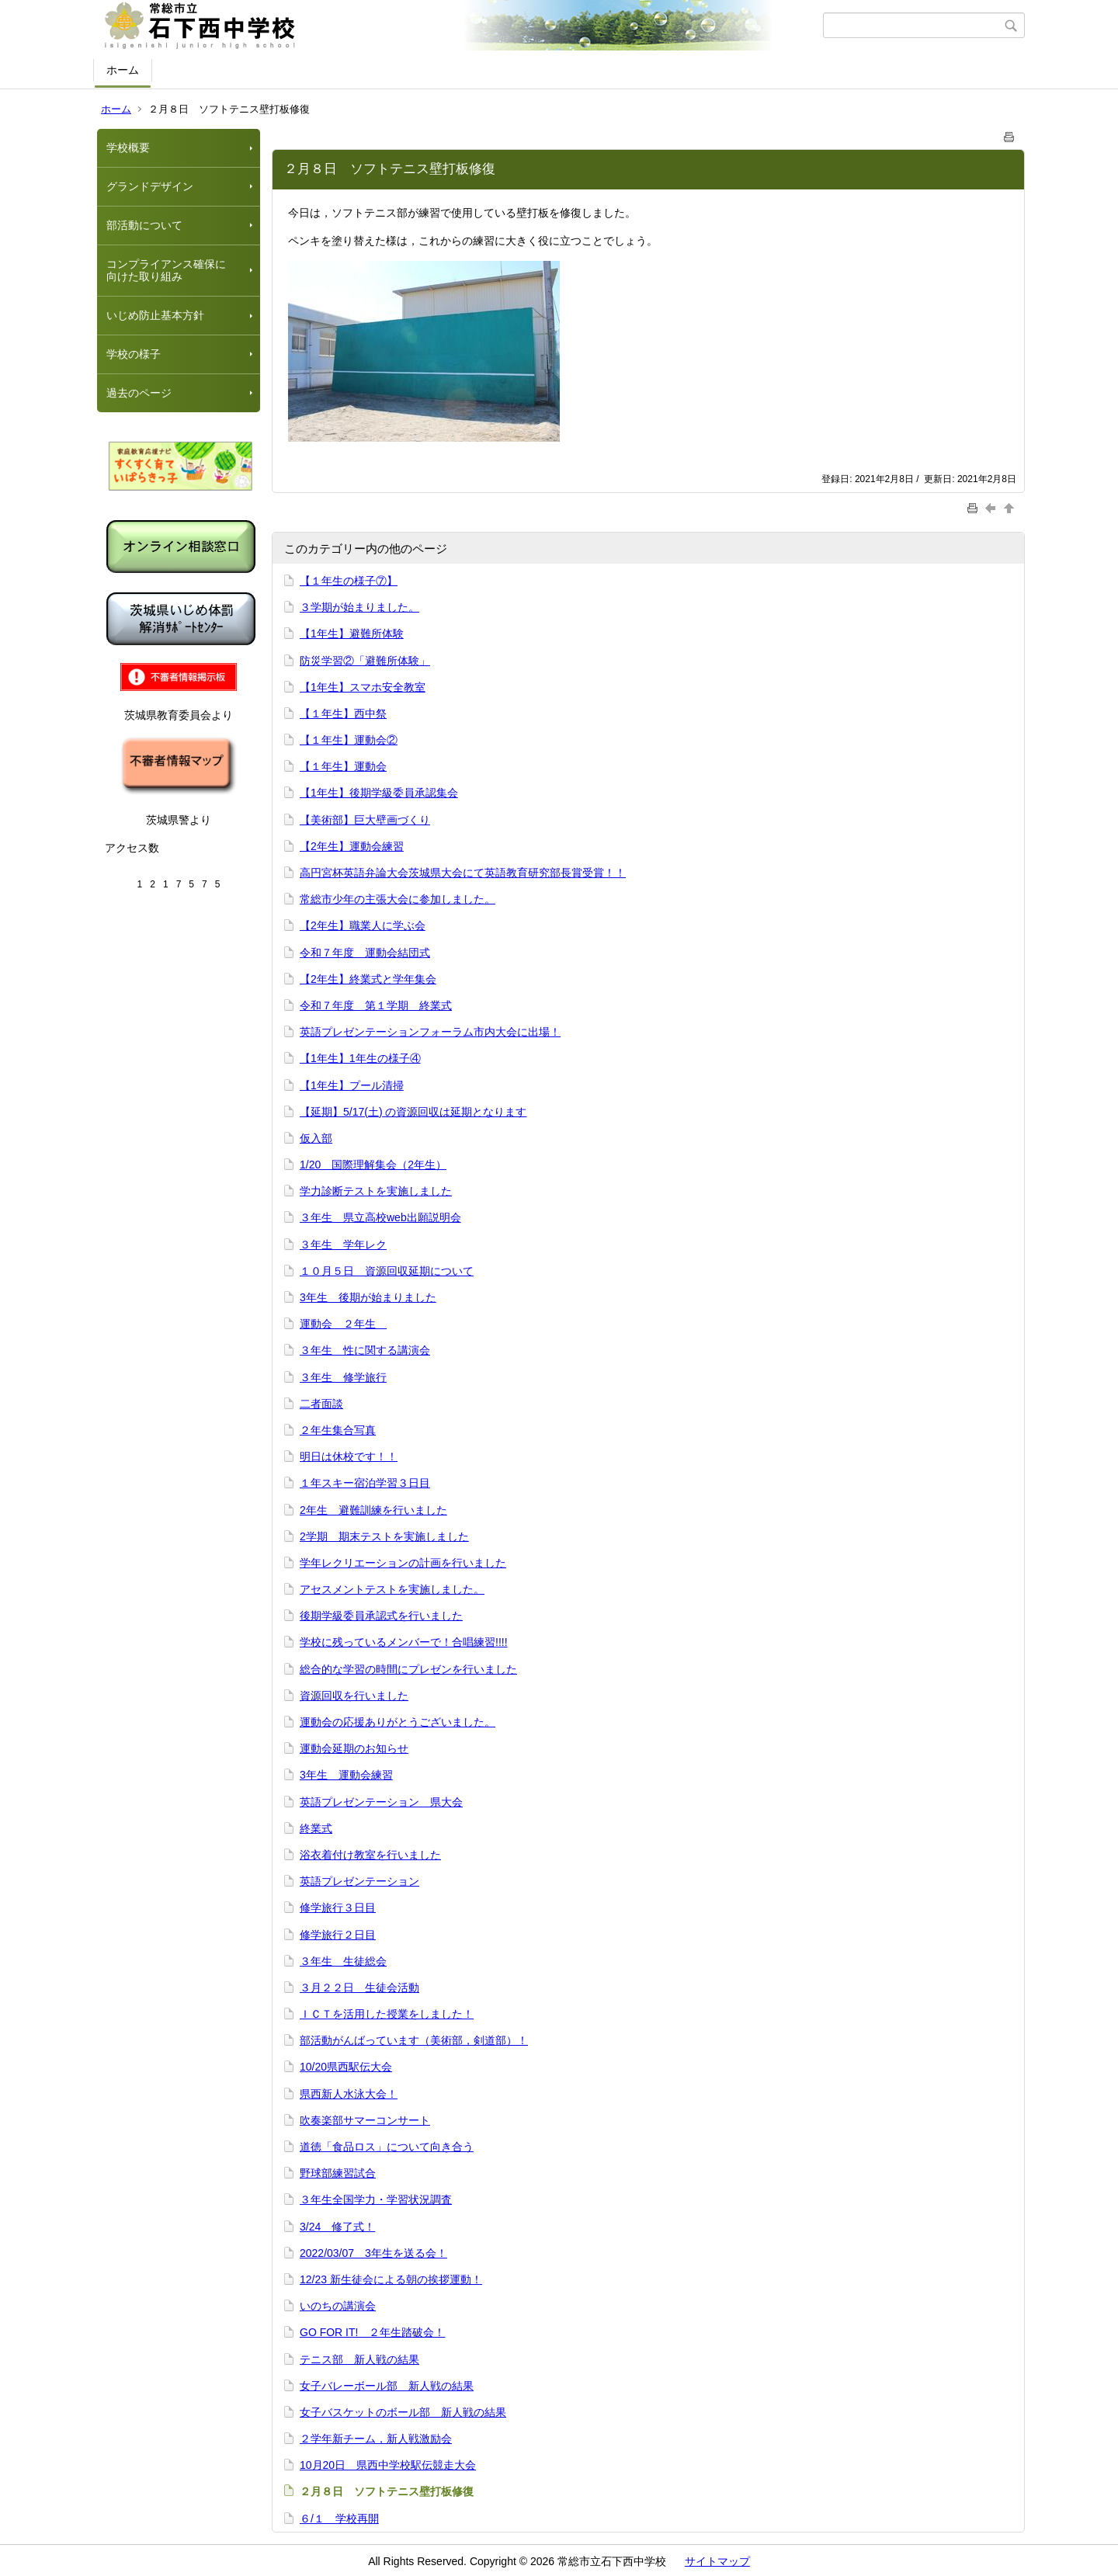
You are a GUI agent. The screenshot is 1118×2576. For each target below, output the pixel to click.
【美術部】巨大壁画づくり (365, 820)
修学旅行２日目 (338, 1935)
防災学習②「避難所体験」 (365, 660)
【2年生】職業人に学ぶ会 (362, 925)
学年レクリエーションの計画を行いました (403, 1563)
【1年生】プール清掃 (352, 1085)
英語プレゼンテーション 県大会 (381, 1802)
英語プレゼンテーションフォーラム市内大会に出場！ (430, 1032)
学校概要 (128, 147)
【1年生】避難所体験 (352, 633)
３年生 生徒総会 (343, 1961)
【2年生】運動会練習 (352, 846)
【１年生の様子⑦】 (349, 581)
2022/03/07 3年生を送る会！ (373, 2253)
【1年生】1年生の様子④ (360, 1058)
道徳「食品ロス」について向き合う (387, 2146)
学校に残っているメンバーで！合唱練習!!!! (404, 1642)
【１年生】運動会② (349, 740)
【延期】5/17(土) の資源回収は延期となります (413, 1112)
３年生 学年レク (343, 1244)
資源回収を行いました (354, 1695)
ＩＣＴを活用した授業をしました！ (387, 2014)
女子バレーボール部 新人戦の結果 (387, 2386)
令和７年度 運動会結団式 (365, 952)
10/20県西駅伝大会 (346, 2066)
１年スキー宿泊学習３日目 (365, 1483)
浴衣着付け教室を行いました (370, 1855)
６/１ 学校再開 (339, 2518)
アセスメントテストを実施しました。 (392, 1589)
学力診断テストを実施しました (376, 1191)
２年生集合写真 (338, 1430)
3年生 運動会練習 (346, 1775)
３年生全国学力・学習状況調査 (376, 2199)
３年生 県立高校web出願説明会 (380, 1217)
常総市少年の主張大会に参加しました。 (397, 899)
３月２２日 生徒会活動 (359, 1987)
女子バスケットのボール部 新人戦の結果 (403, 2412)
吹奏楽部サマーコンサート (365, 2120)
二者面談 (321, 1403)
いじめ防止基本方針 (155, 315)
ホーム (122, 70)
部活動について (144, 225)
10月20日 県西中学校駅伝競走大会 (388, 2465)
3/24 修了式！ (337, 2226)
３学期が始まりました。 (359, 607)
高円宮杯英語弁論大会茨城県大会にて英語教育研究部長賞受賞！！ (463, 872)
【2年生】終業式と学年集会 (368, 979)
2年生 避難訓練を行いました (373, 1510)
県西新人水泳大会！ (349, 2094)
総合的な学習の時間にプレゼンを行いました (408, 1669)
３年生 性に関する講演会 (365, 1350)
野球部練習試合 (338, 2173)
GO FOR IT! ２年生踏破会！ (372, 2332)
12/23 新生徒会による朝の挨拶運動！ (391, 2279)
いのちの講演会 (338, 2306)
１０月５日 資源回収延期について (387, 1271)
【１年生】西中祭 (343, 713)
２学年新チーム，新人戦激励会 (376, 2438)
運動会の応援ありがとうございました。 (397, 1722)
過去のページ (139, 393)
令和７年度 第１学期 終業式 (376, 1005)
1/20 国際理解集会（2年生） (373, 1164)
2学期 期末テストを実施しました (384, 1536)
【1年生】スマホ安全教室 (362, 687)
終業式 (316, 1828)
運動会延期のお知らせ (354, 1748)
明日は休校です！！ (349, 1456)
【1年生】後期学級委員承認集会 (379, 792)
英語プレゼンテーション (359, 1881)
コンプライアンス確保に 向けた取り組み (171, 270)
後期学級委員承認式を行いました (381, 1615)
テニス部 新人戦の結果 (359, 2359)
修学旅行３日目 (338, 1907)
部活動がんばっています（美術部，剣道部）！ (414, 2040)
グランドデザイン (149, 186)
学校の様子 (133, 354)
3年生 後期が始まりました (368, 1297)
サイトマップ (717, 2561)
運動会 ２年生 (343, 1324)
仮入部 (316, 1138)
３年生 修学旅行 (343, 1377)
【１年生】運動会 (343, 766)
